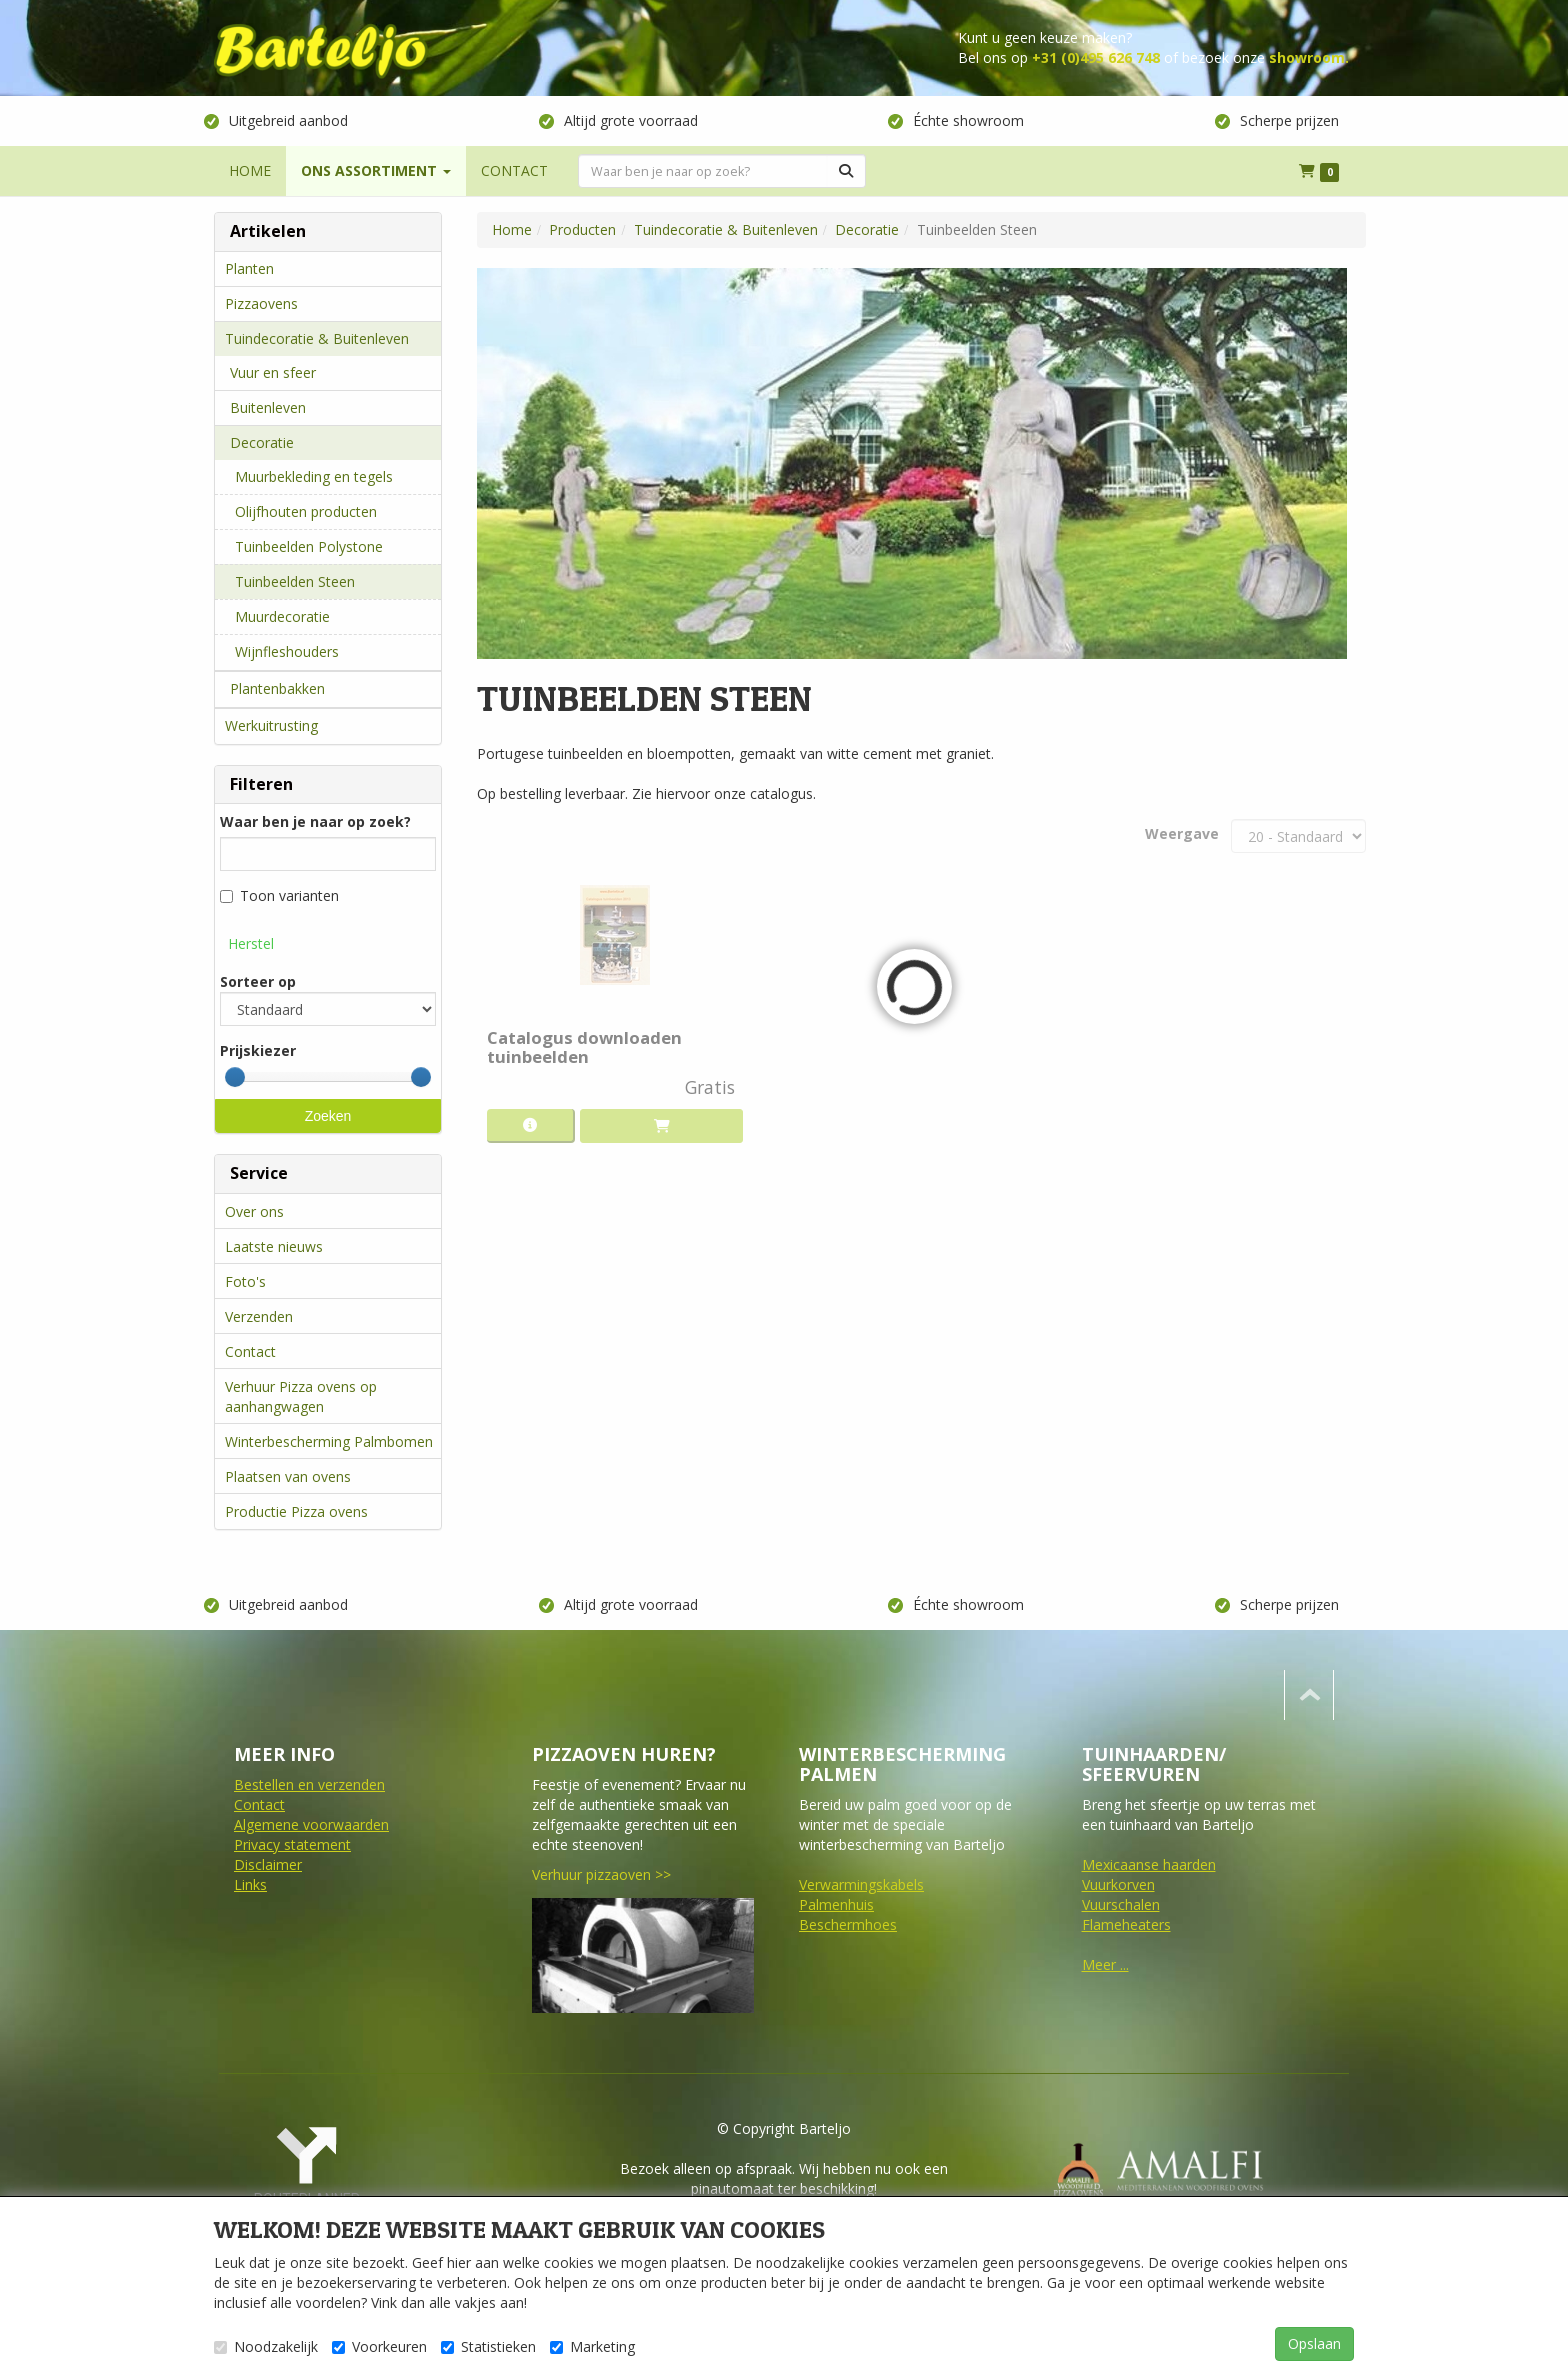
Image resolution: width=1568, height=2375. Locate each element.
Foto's (245, 1281)
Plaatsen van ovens (288, 1476)
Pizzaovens (261, 303)
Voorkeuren (379, 2346)
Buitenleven (268, 407)
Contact (250, 1351)
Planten (249, 268)
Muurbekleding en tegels (314, 476)
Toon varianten (279, 895)
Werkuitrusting (271, 725)
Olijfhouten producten (306, 511)
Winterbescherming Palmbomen (329, 1441)
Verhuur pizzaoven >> (601, 1874)
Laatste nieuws (274, 1246)
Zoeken (328, 1116)
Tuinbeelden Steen (295, 581)
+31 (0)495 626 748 (1096, 57)
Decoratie (262, 442)
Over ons (254, 1211)
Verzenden (259, 1316)
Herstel (251, 943)
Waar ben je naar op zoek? (315, 821)
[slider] (235, 1077)
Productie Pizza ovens (296, 1511)
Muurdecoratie (282, 616)
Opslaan (1314, 2343)
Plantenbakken (277, 688)
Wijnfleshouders (287, 651)
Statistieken (488, 2346)
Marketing (592, 2346)
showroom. (1309, 57)
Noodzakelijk (266, 2346)
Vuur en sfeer (273, 372)
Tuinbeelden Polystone (309, 546)
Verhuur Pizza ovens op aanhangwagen (301, 1396)
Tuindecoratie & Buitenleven (317, 338)
